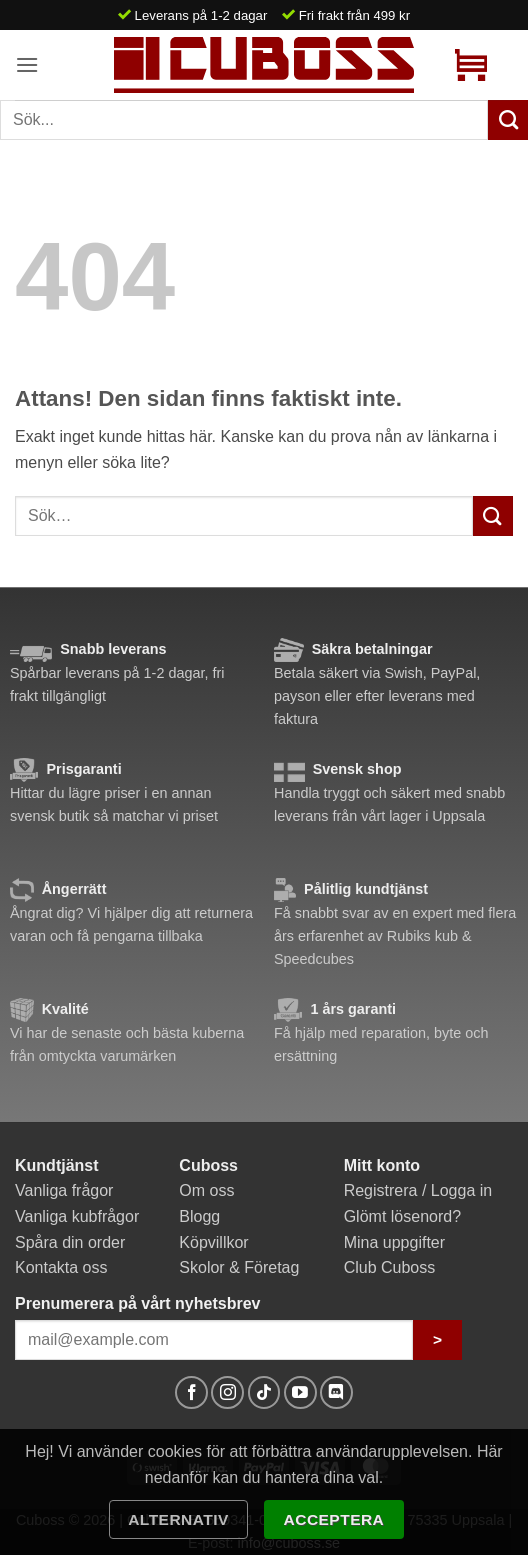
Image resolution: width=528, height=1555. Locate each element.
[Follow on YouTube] (300, 1392)
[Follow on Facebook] (191, 1392)
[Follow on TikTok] (264, 1392)
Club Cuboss (390, 1267)
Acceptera (334, 1519)
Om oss (206, 1190)
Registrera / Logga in (418, 1190)
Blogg (199, 1216)
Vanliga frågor (64, 1190)
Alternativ (178, 1519)
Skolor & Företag (239, 1267)
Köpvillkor (213, 1242)
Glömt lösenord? (402, 1216)
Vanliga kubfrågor (77, 1216)
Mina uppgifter (394, 1242)
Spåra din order (70, 1242)
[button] (27, 64)
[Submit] (493, 515)
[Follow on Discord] (336, 1392)
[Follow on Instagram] (227, 1392)
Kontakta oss (61, 1267)
